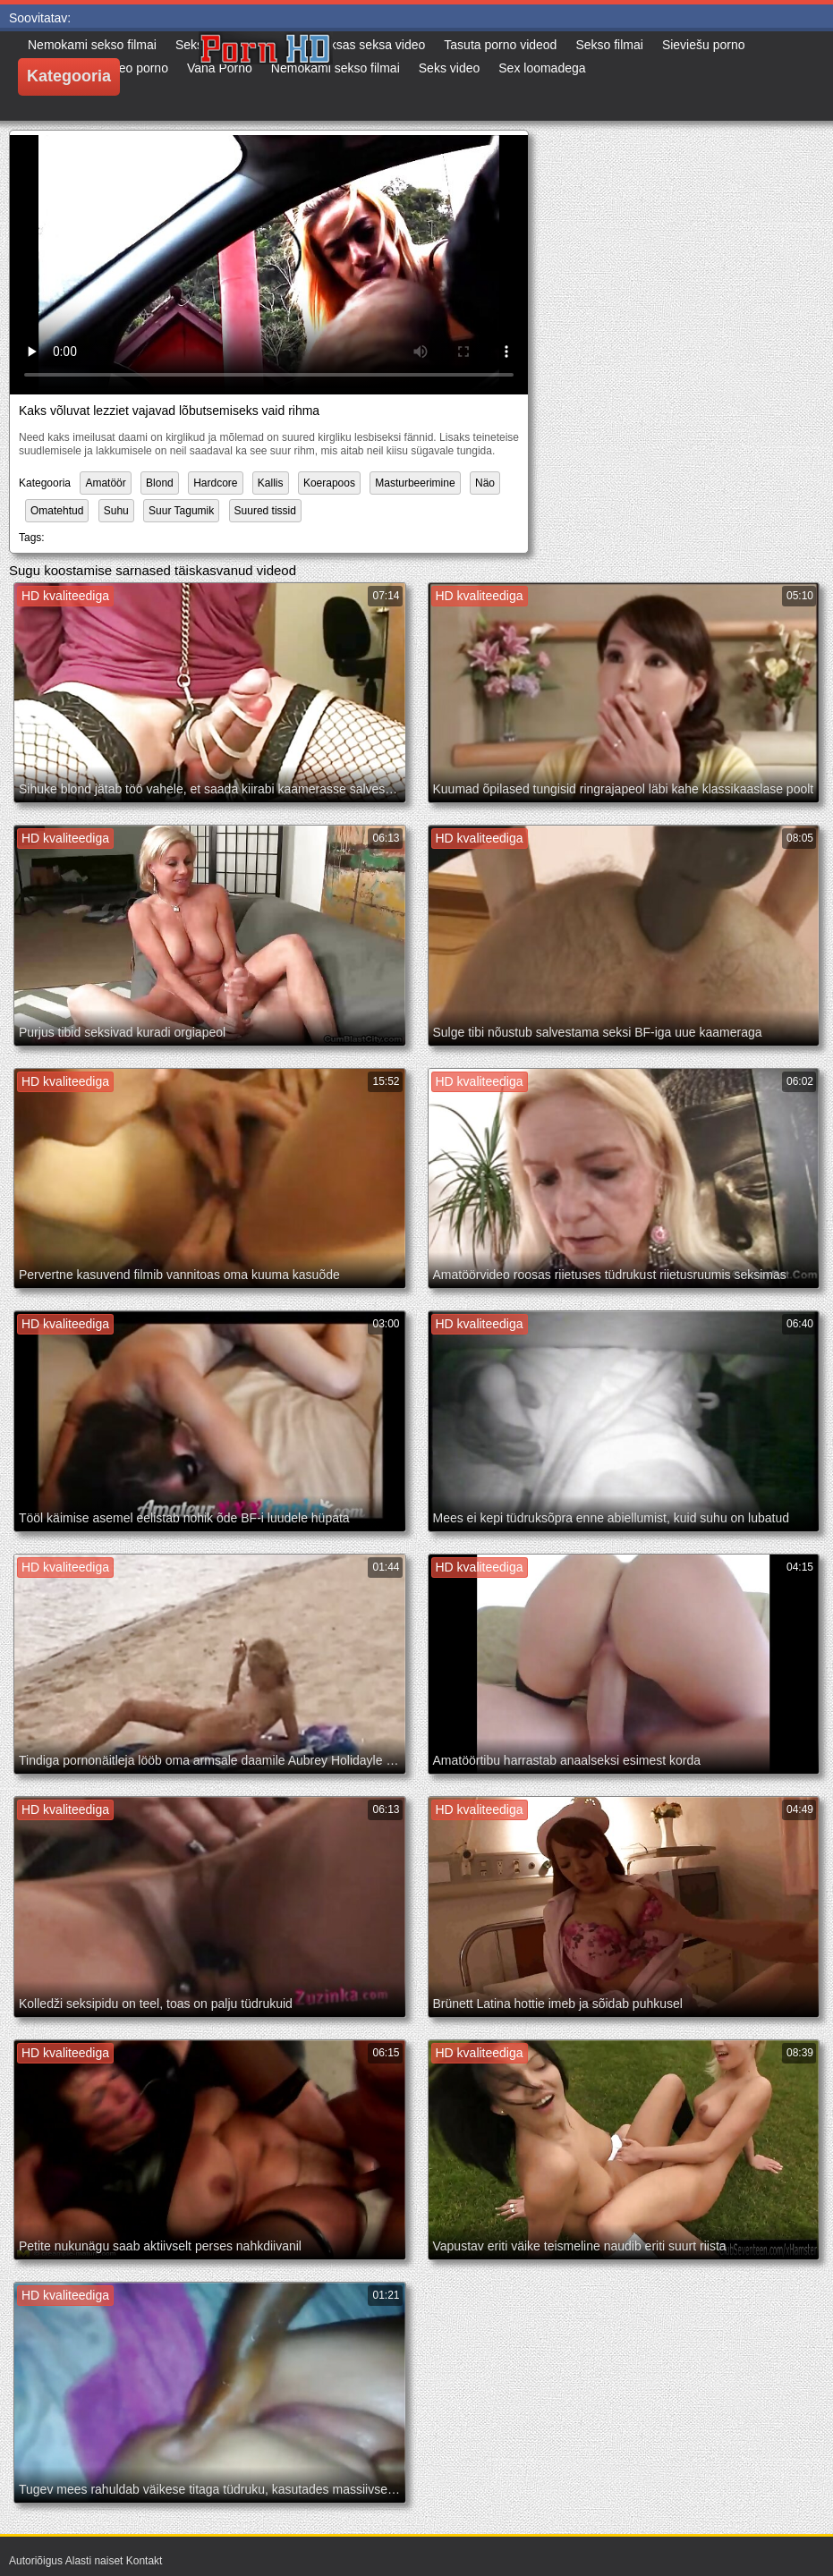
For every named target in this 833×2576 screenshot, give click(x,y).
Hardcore (215, 483)
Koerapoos (329, 483)
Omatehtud (56, 510)
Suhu (116, 510)
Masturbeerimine (415, 483)
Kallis (271, 483)
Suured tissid (265, 510)
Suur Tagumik (181, 510)
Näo (485, 483)
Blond (160, 483)
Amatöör (105, 483)
